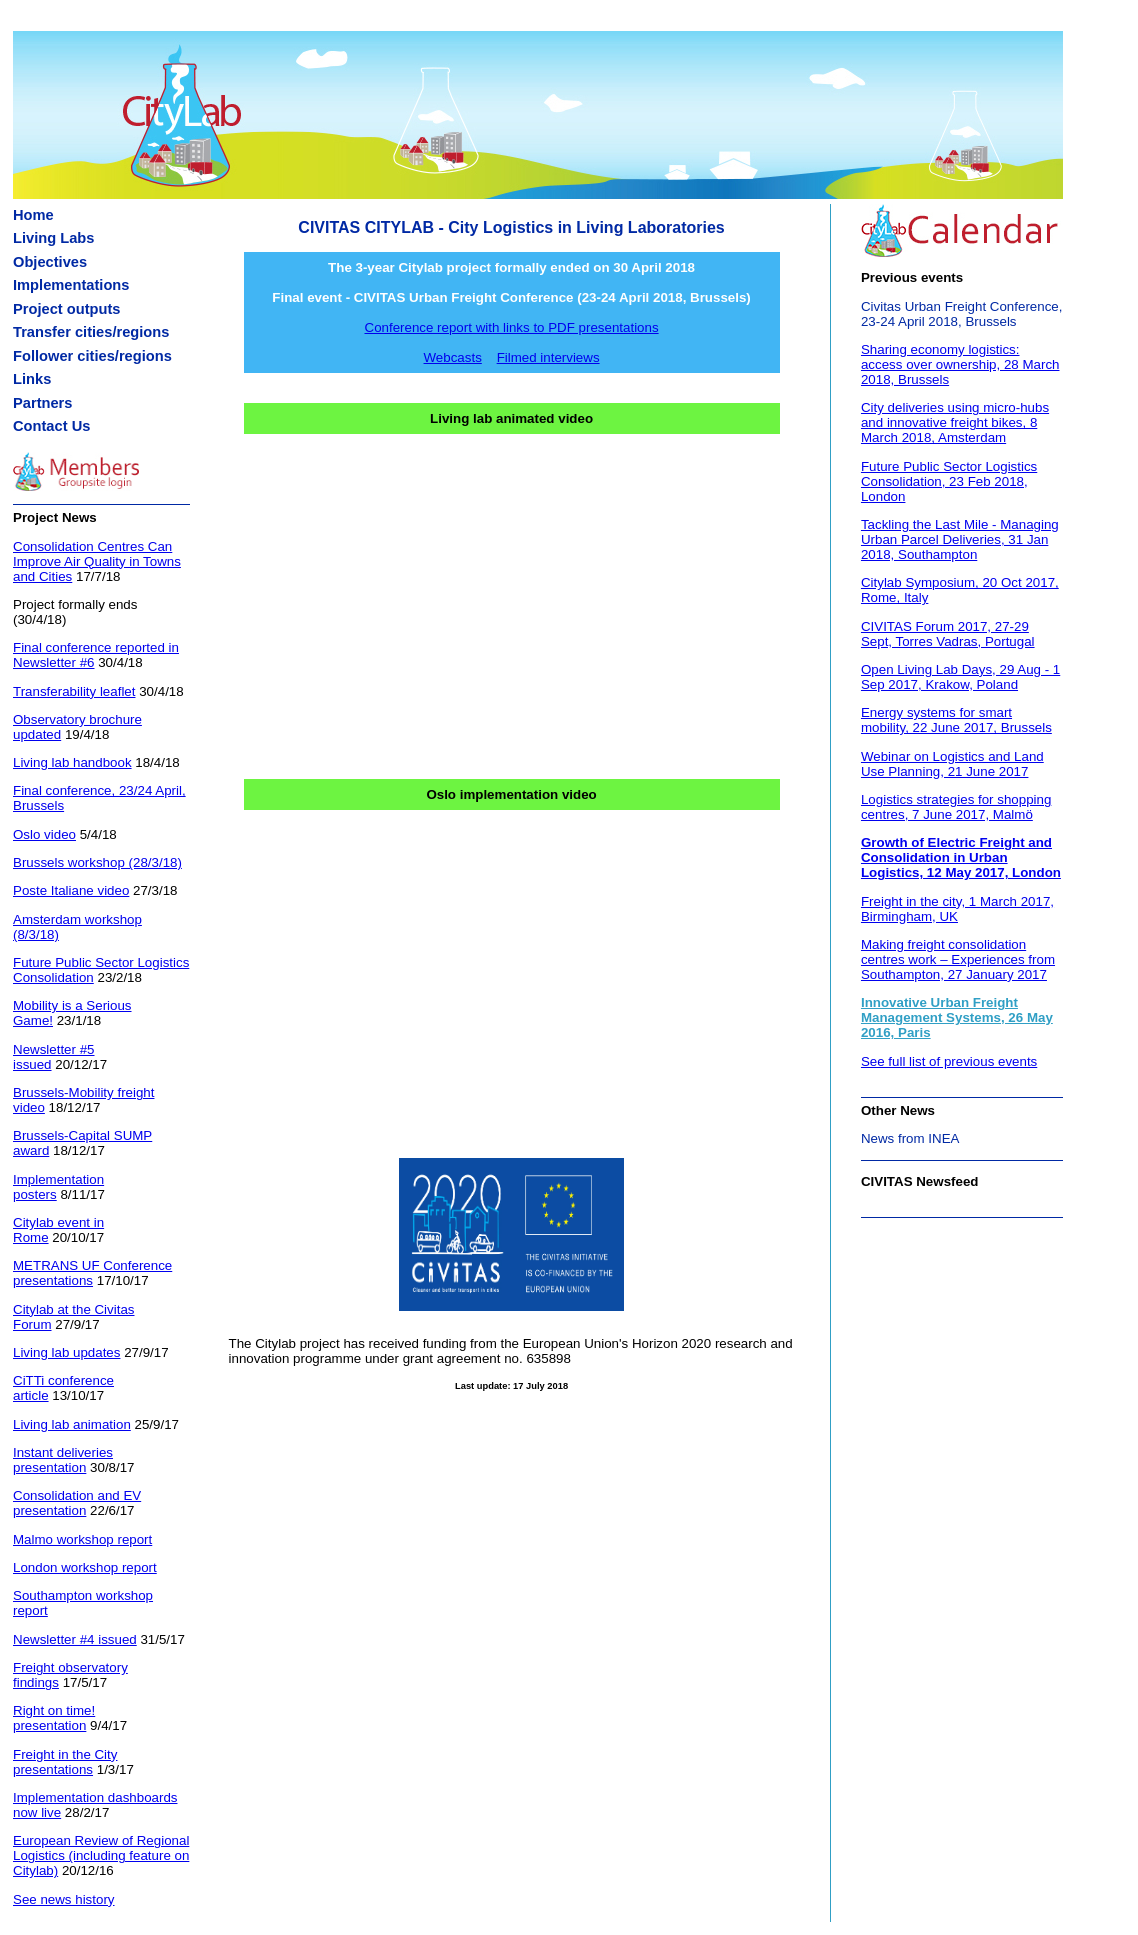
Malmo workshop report (82, 1539)
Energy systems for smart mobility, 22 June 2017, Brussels (956, 720)
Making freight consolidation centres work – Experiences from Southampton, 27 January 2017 (958, 959)
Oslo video (44, 834)
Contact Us (51, 426)
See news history (64, 1899)
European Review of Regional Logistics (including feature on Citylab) (101, 1855)
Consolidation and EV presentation (77, 1503)
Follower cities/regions (92, 356)
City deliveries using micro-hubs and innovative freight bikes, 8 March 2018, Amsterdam (955, 422)
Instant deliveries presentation (63, 1460)
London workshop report (85, 1567)
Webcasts (453, 357)
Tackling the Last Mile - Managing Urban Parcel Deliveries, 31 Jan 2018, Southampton (960, 539)
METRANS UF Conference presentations (92, 1273)
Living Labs (53, 238)
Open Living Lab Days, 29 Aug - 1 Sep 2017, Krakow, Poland (960, 677)
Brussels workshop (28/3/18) (97, 862)
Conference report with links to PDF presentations (512, 327)
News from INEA (910, 1138)
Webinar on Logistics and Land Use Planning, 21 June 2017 (952, 764)
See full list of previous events (949, 1061)
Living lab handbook (72, 762)
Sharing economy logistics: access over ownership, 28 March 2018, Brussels (960, 364)
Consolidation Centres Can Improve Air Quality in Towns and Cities (97, 561)
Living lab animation (72, 1424)
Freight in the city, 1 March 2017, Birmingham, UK (957, 909)
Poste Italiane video (71, 890)
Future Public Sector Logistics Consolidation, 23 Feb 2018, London (949, 481)
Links (32, 379)
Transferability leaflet (74, 691)
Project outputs (66, 309)
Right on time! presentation (54, 1718)
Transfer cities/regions (91, 332)
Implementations (71, 285)
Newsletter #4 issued (75, 1639)
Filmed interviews (548, 357)
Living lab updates (66, 1352)
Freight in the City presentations (65, 1762)
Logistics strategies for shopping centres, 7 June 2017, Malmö (956, 807)
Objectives (50, 262)
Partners (42, 403)
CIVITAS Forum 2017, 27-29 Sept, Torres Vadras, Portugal (948, 634)
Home (33, 215)
